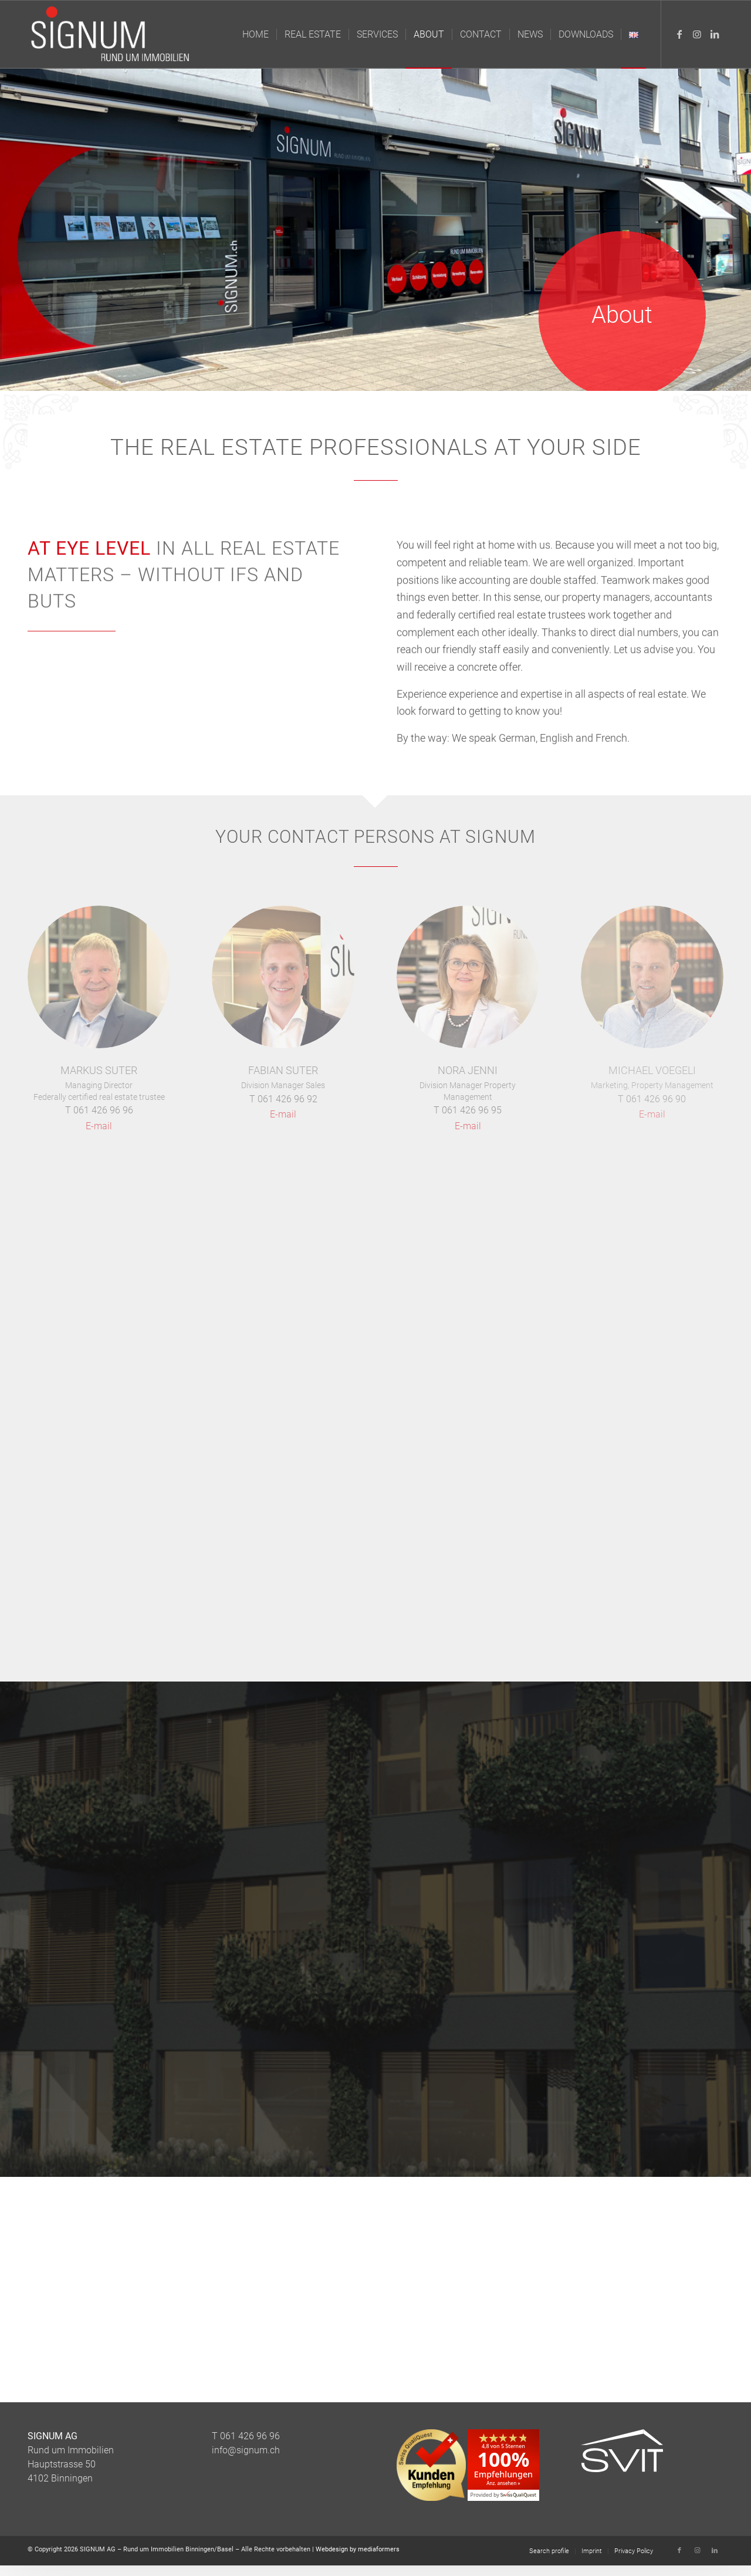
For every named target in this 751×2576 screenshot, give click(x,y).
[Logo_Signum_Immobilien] (113, 34)
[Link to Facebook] (679, 34)
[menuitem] (255, 34)
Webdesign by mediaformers (358, 2549)
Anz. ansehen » (503, 2483)
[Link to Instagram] (697, 34)
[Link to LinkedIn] (714, 34)
